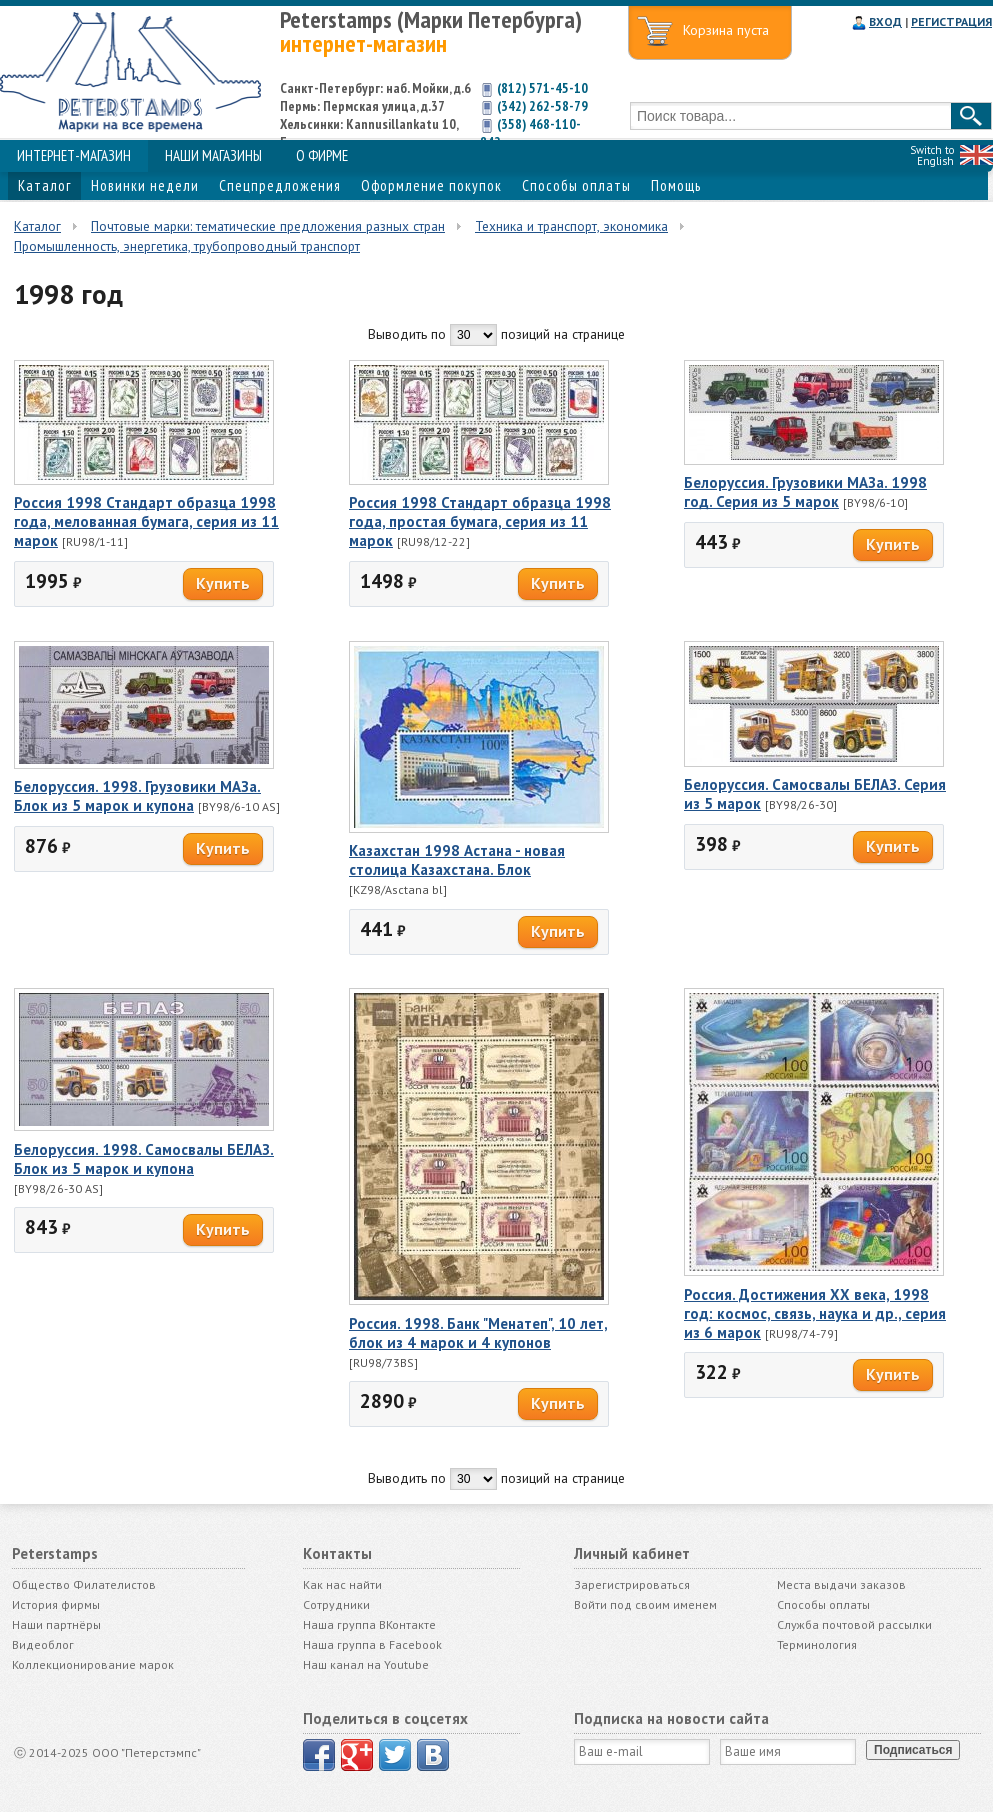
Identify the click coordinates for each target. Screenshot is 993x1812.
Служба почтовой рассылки (854, 1624)
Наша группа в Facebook (372, 1644)
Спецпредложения (280, 185)
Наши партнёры (56, 1624)
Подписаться (913, 1750)
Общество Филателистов (84, 1584)
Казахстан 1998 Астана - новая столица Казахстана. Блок (457, 860)
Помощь (676, 185)
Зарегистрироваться (632, 1584)
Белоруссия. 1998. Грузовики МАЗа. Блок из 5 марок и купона (137, 796)
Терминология (817, 1644)
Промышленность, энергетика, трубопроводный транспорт (187, 246)
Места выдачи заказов (841, 1584)
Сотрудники (336, 1604)
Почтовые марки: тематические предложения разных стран (268, 226)
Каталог (44, 185)
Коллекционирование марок (93, 1664)
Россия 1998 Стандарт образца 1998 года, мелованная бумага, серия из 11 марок (146, 521)
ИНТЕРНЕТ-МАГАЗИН (74, 155)
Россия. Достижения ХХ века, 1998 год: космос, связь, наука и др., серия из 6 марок (815, 1313)
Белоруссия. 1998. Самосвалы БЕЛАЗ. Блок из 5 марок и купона (144, 1159)
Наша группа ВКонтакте (369, 1624)
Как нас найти (342, 1584)
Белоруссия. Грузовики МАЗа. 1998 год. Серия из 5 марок (805, 492)
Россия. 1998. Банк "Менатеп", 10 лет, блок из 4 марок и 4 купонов (478, 1333)
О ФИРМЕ (322, 155)
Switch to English (932, 155)
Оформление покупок (431, 185)
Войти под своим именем (645, 1604)
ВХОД (885, 21)
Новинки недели (145, 185)
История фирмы (56, 1604)
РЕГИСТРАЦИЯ (951, 21)
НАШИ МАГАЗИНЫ (213, 155)
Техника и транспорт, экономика (571, 226)
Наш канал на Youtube (366, 1664)
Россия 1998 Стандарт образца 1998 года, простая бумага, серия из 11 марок (480, 521)
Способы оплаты (576, 185)
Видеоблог (43, 1644)
